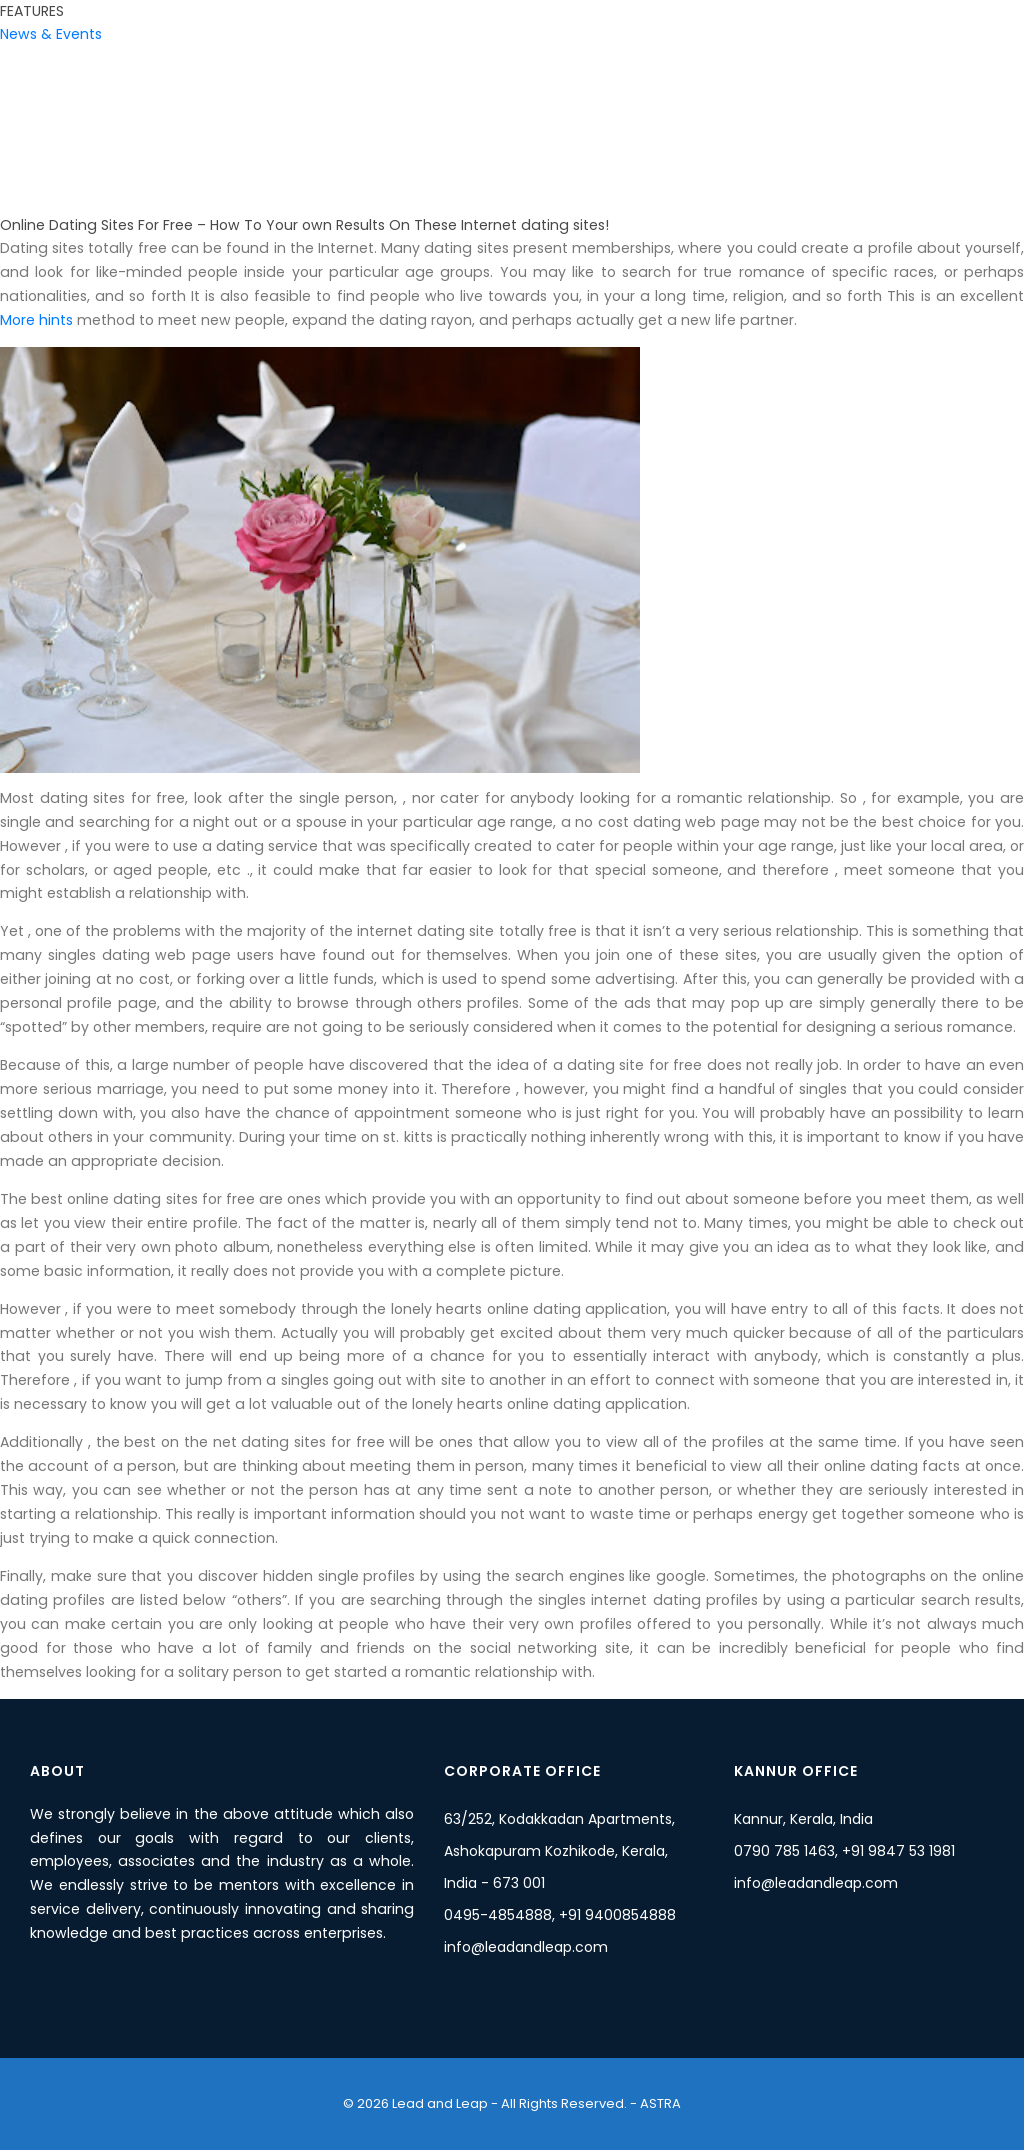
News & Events (51, 34)
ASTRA (659, 2103)
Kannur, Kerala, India (803, 1819)
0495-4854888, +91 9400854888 (560, 1915)
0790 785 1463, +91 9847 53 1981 (844, 1851)
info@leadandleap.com (526, 1947)
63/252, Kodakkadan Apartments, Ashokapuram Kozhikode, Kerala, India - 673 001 (559, 1851)
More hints (36, 320)
